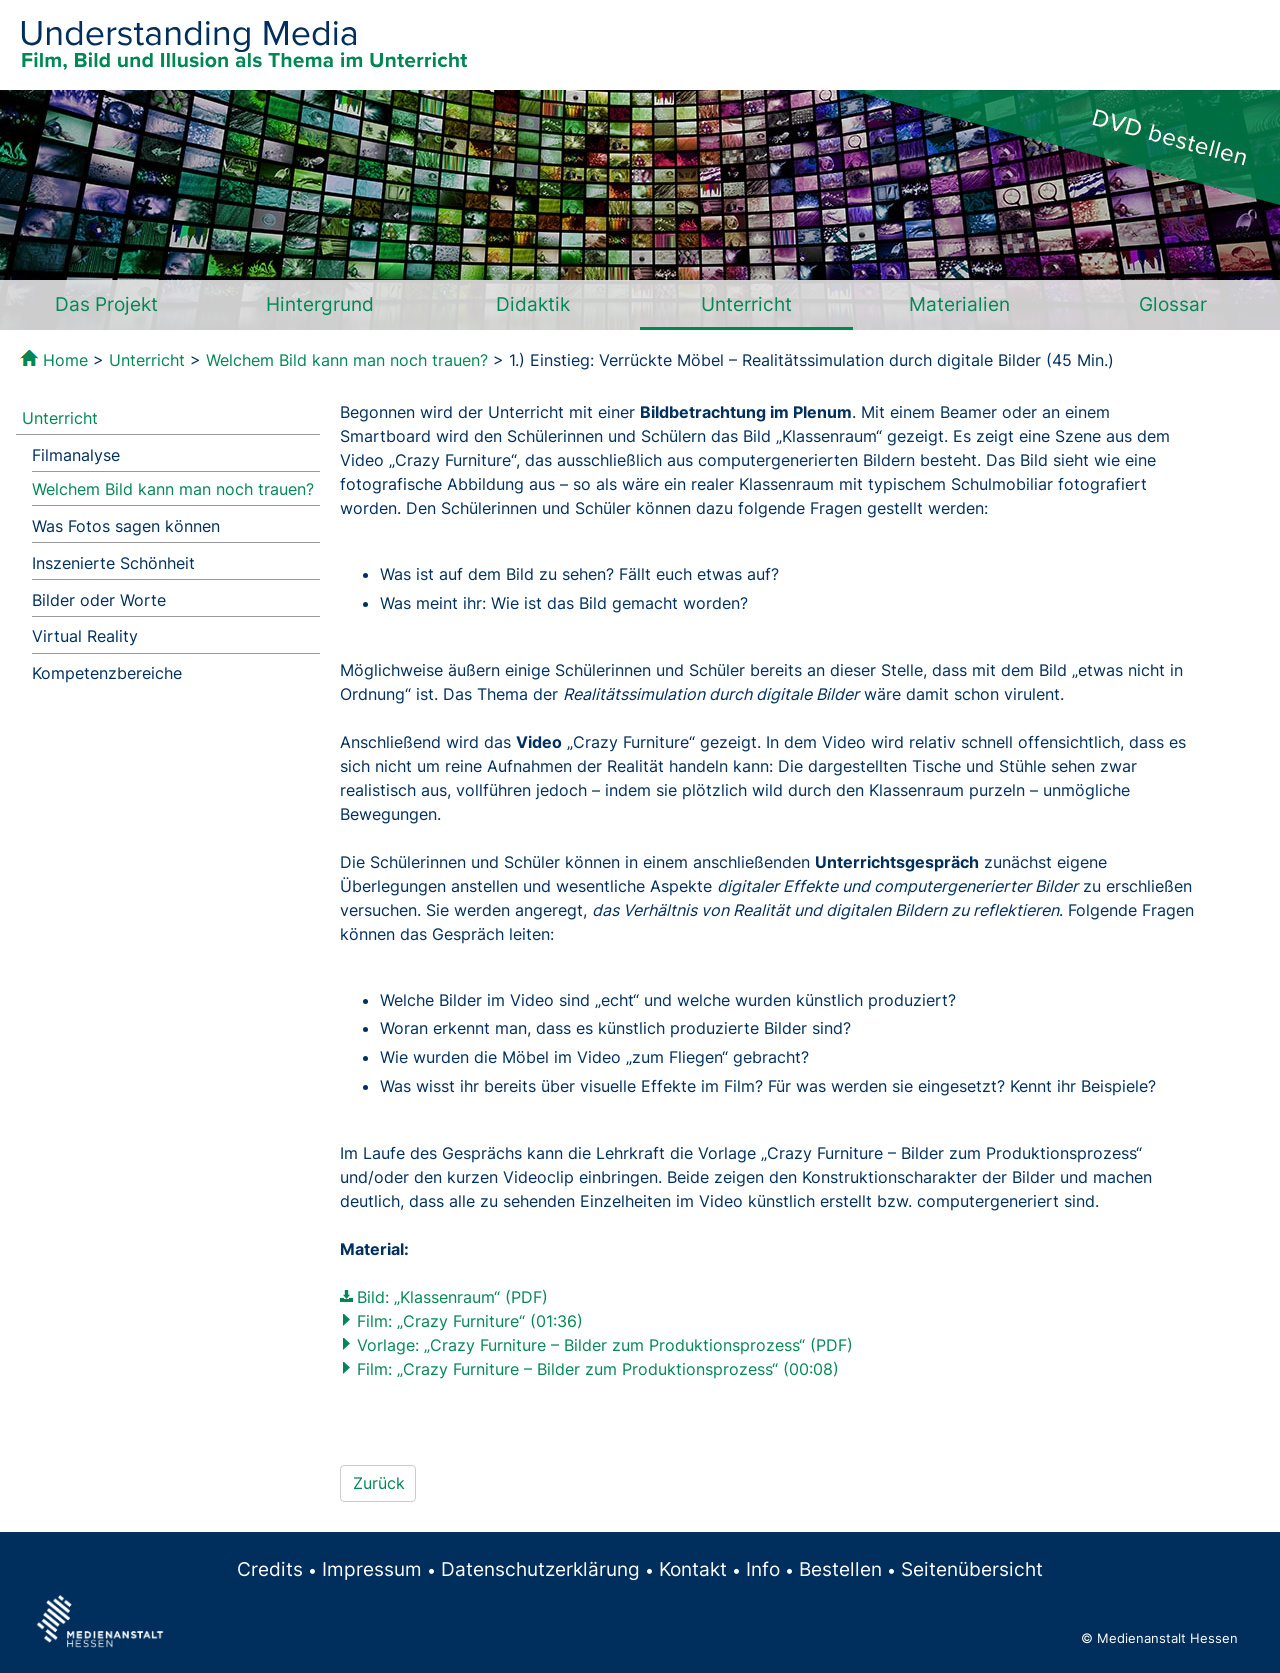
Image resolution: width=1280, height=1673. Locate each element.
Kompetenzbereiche (107, 673)
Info (763, 1569)
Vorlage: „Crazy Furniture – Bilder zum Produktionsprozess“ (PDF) (605, 1345)
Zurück (379, 1483)
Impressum (372, 1569)
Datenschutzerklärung (540, 1569)
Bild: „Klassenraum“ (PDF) (452, 1297)
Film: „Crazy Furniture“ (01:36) (470, 1321)
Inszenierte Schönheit (113, 563)
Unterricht (746, 304)
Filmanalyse (76, 455)
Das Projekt (106, 304)
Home (65, 360)
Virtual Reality (85, 636)
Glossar (1173, 304)
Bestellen (840, 1569)
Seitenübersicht (972, 1569)
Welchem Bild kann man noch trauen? (347, 360)
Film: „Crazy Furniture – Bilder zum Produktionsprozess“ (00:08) (598, 1369)
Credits (270, 1569)
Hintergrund (320, 304)
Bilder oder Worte (99, 600)
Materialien (959, 304)
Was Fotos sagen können (126, 526)
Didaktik (533, 304)
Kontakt (693, 1569)
